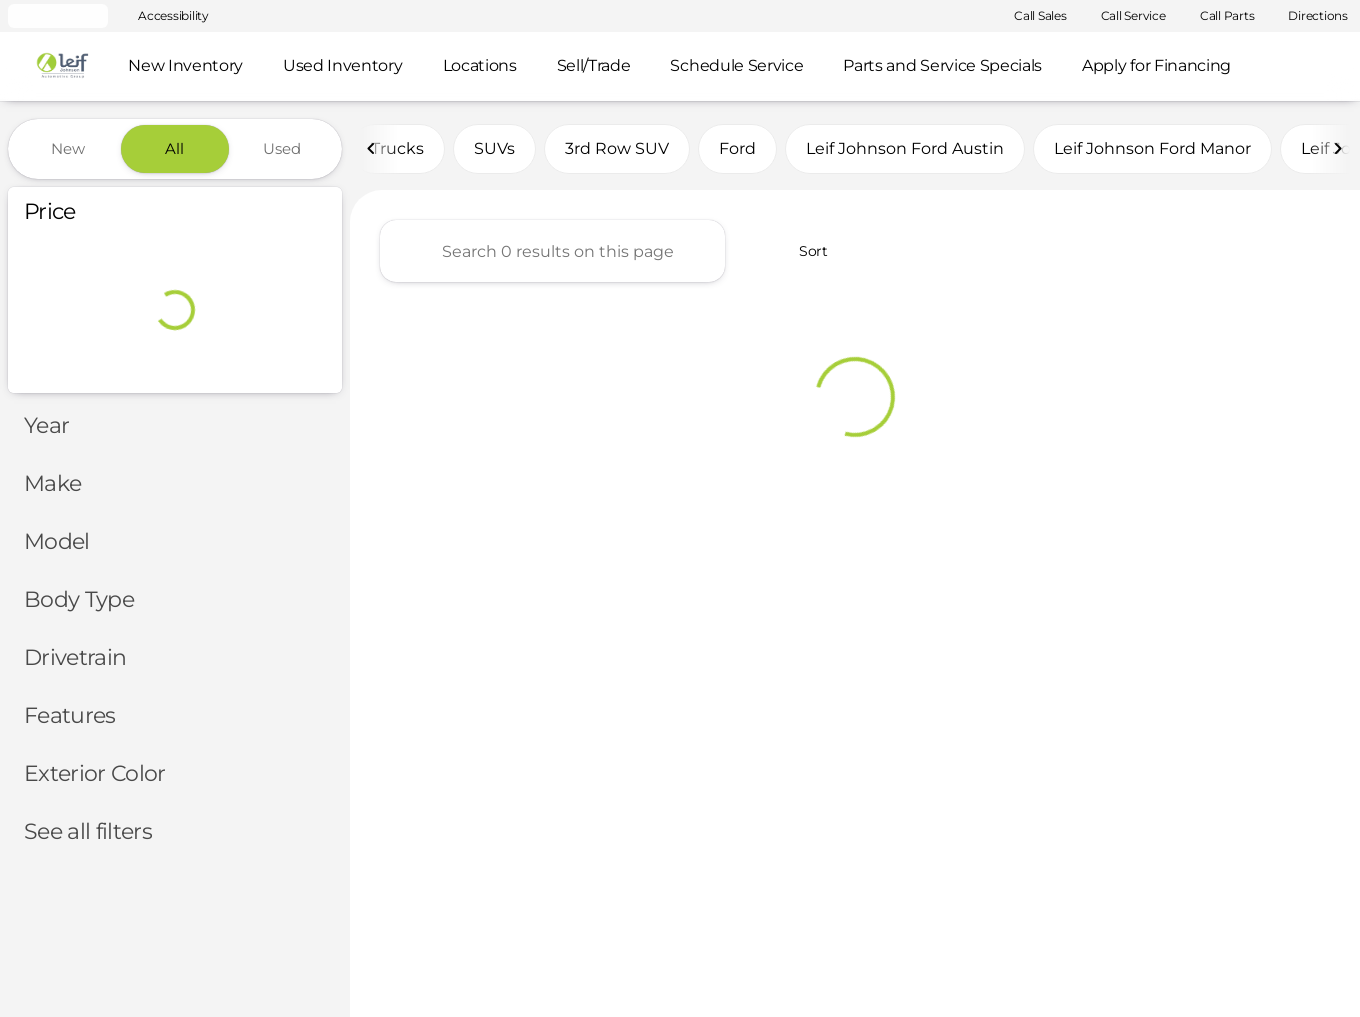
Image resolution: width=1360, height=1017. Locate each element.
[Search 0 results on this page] (552, 251)
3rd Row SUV (617, 148)
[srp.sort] (802, 251)
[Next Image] (1338, 149)
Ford (737, 148)
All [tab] (174, 148)
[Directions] (1309, 16)
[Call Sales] (1031, 16)
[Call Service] (1124, 16)
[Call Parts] (1218, 16)
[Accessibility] (164, 16)
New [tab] (68, 148)
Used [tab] (282, 148)
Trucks (397, 148)
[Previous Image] (372, 149)
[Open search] (1314, 67)
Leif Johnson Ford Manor (1152, 148)
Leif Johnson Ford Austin (905, 148)
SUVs (494, 148)
